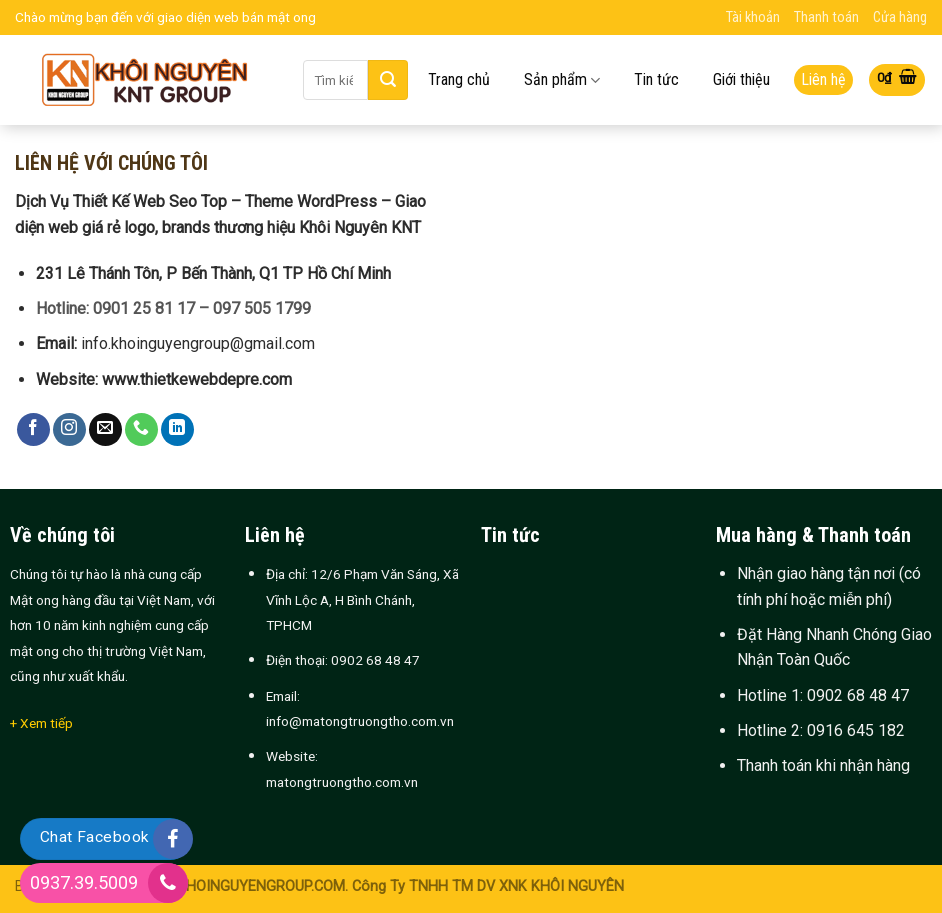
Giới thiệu (741, 80)
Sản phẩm (562, 80)
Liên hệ (823, 79)
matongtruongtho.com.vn (342, 782)
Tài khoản (753, 17)
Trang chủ (459, 80)
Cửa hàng (900, 17)
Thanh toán (826, 17)
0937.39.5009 (84, 882)
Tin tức (656, 80)
